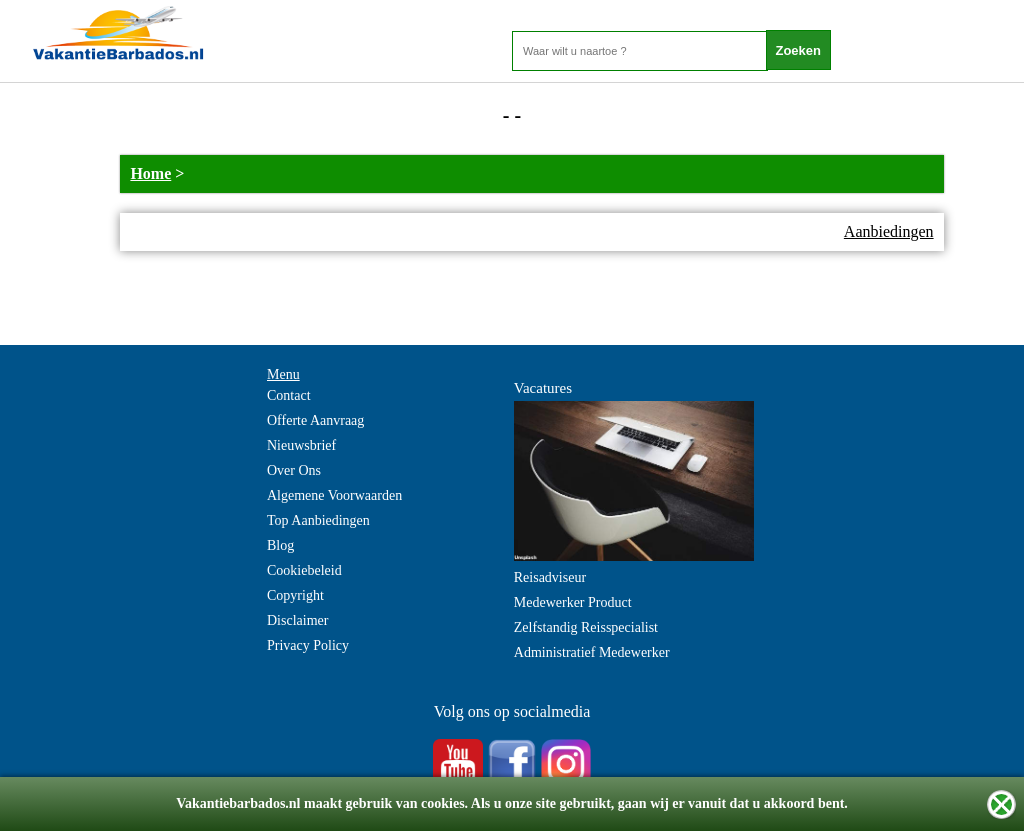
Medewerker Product (573, 602)
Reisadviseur (550, 577)
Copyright (295, 595)
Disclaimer (297, 620)
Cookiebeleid (304, 570)
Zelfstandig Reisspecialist (586, 627)
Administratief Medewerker (592, 652)
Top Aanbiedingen (318, 520)
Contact (289, 395)
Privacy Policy (308, 645)
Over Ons (294, 470)
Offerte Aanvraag (315, 420)
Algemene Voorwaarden (334, 495)
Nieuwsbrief (301, 445)
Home (150, 173)
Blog (280, 545)
